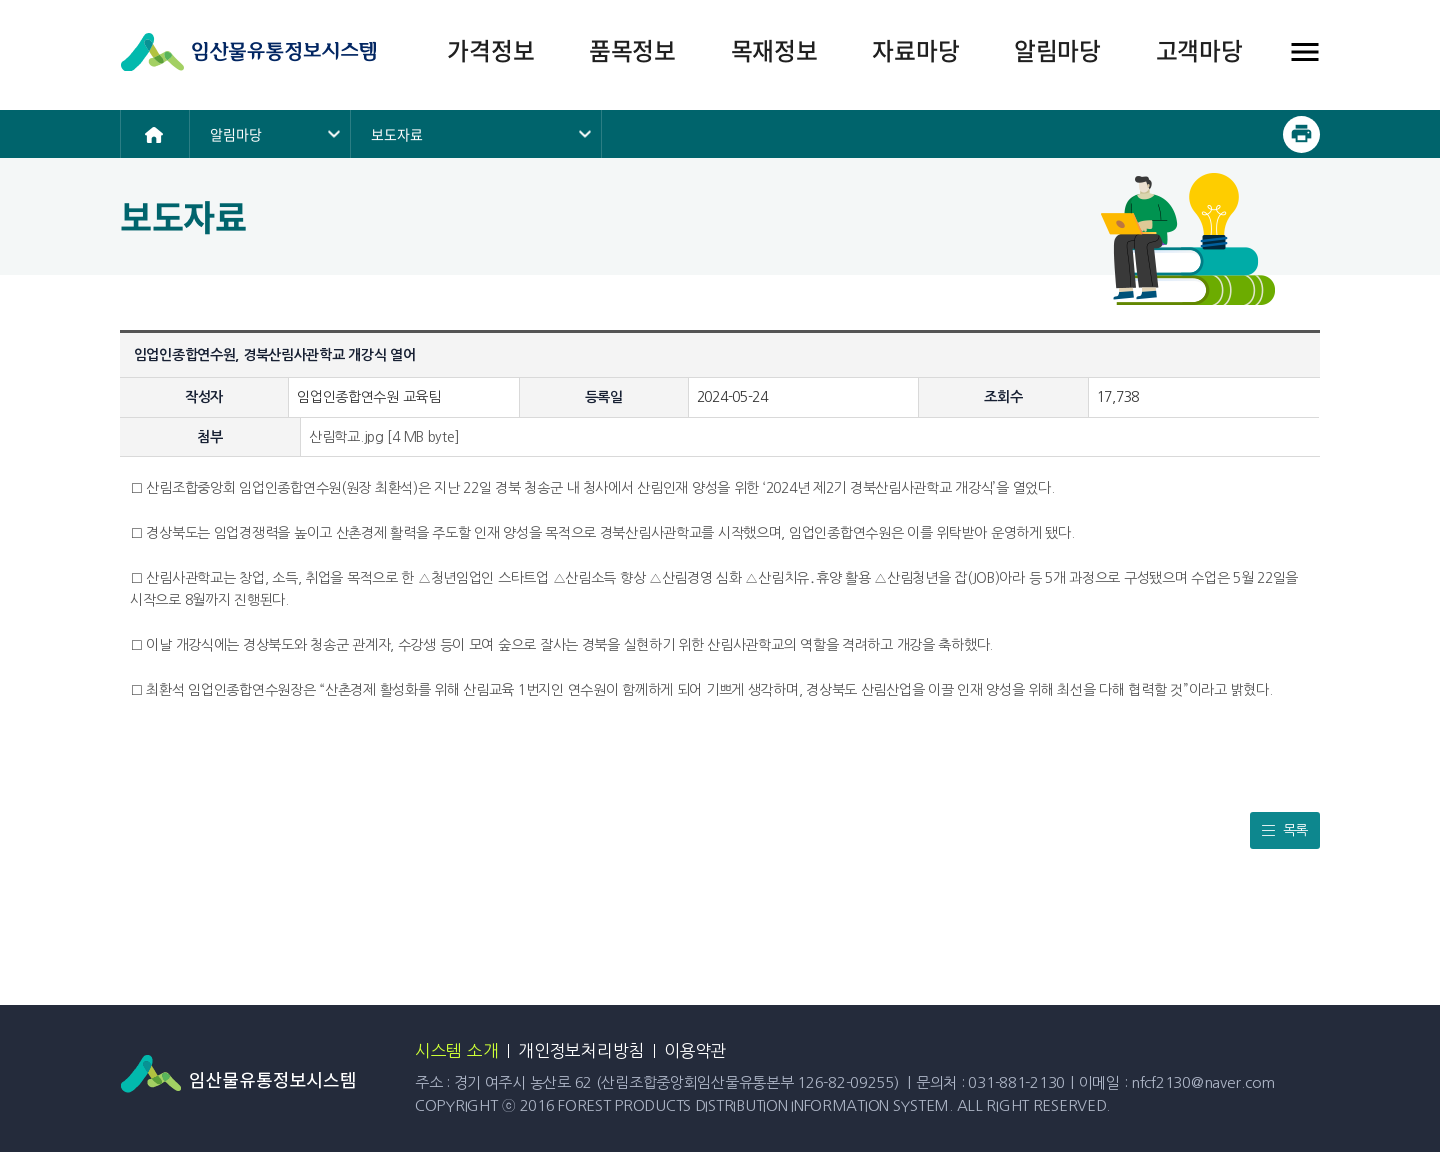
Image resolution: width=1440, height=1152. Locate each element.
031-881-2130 (1016, 1082)
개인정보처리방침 (581, 1051)
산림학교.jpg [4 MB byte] (384, 437)
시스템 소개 (456, 1051)
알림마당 (236, 134)
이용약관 (695, 1051)
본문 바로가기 (0, 0)
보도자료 (397, 134)
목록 (1295, 830)
